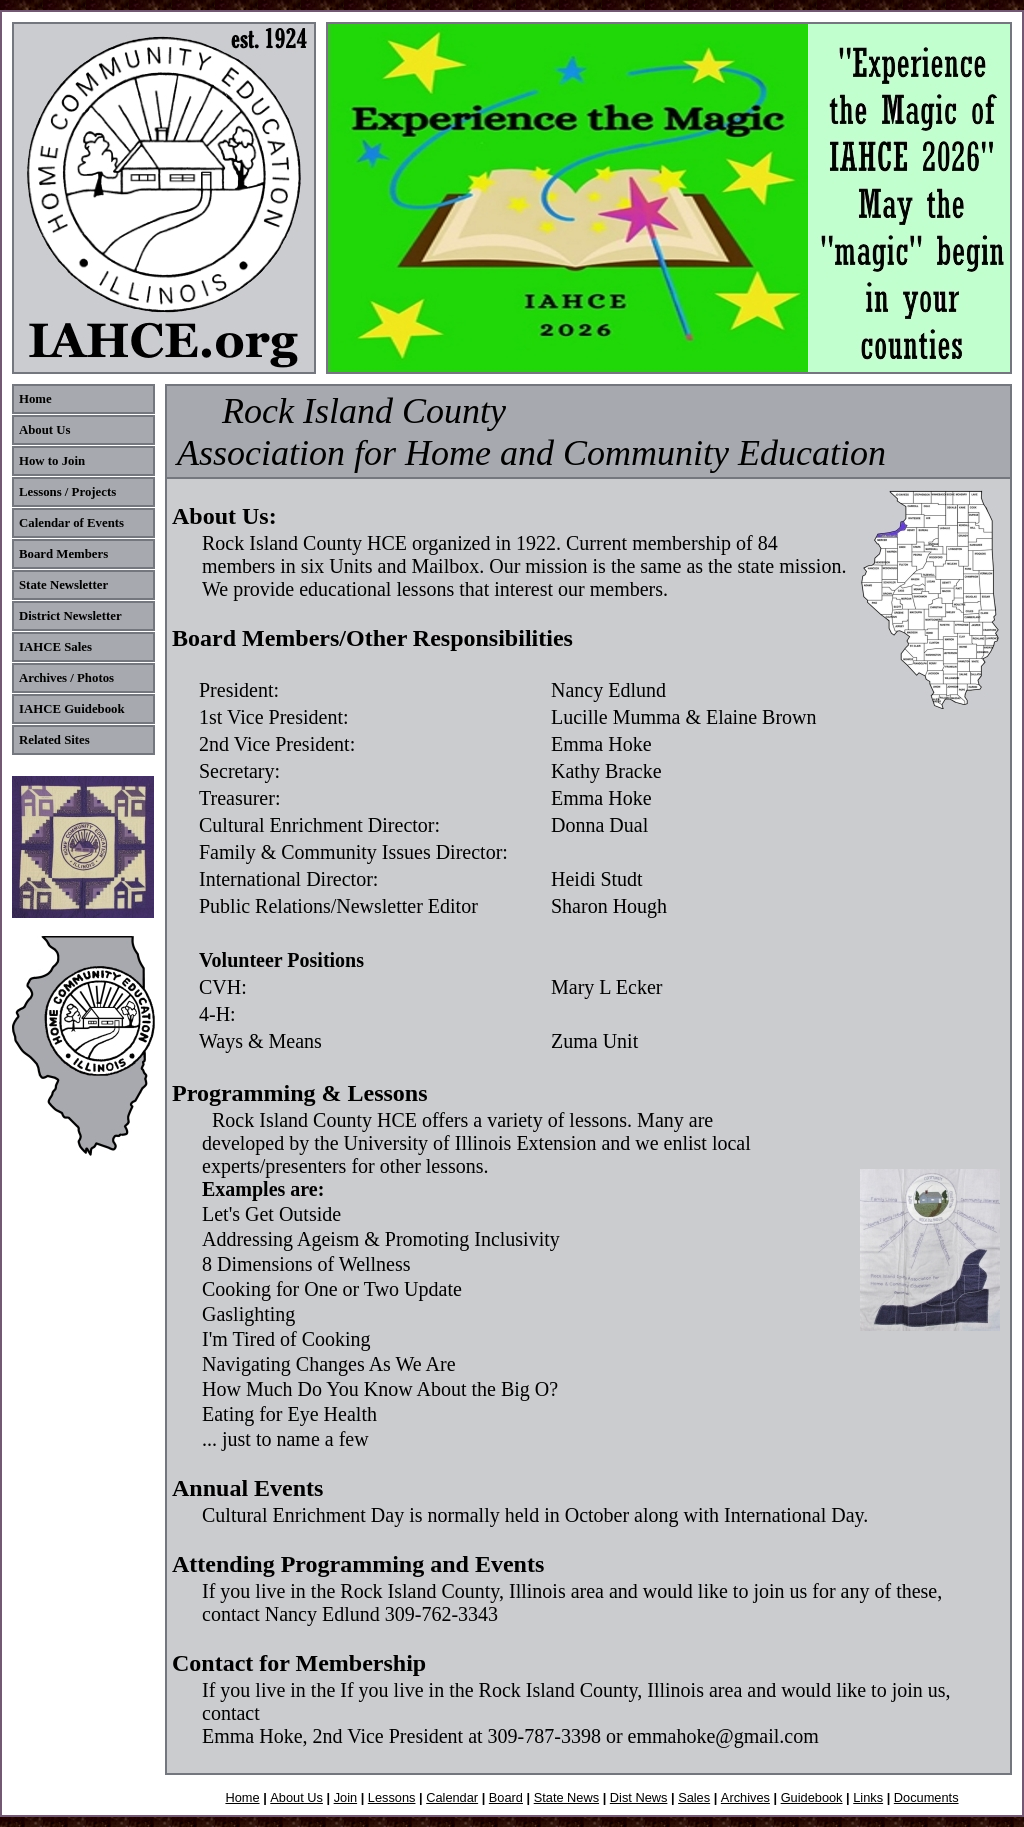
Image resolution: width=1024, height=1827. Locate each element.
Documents (926, 1797)
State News (566, 1797)
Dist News (639, 1797)
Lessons (392, 1797)
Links (868, 1797)
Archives (745, 1797)
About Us (296, 1797)
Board (506, 1797)
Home (242, 1797)
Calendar (452, 1797)
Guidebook (812, 1797)
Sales (694, 1797)
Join (345, 1797)
